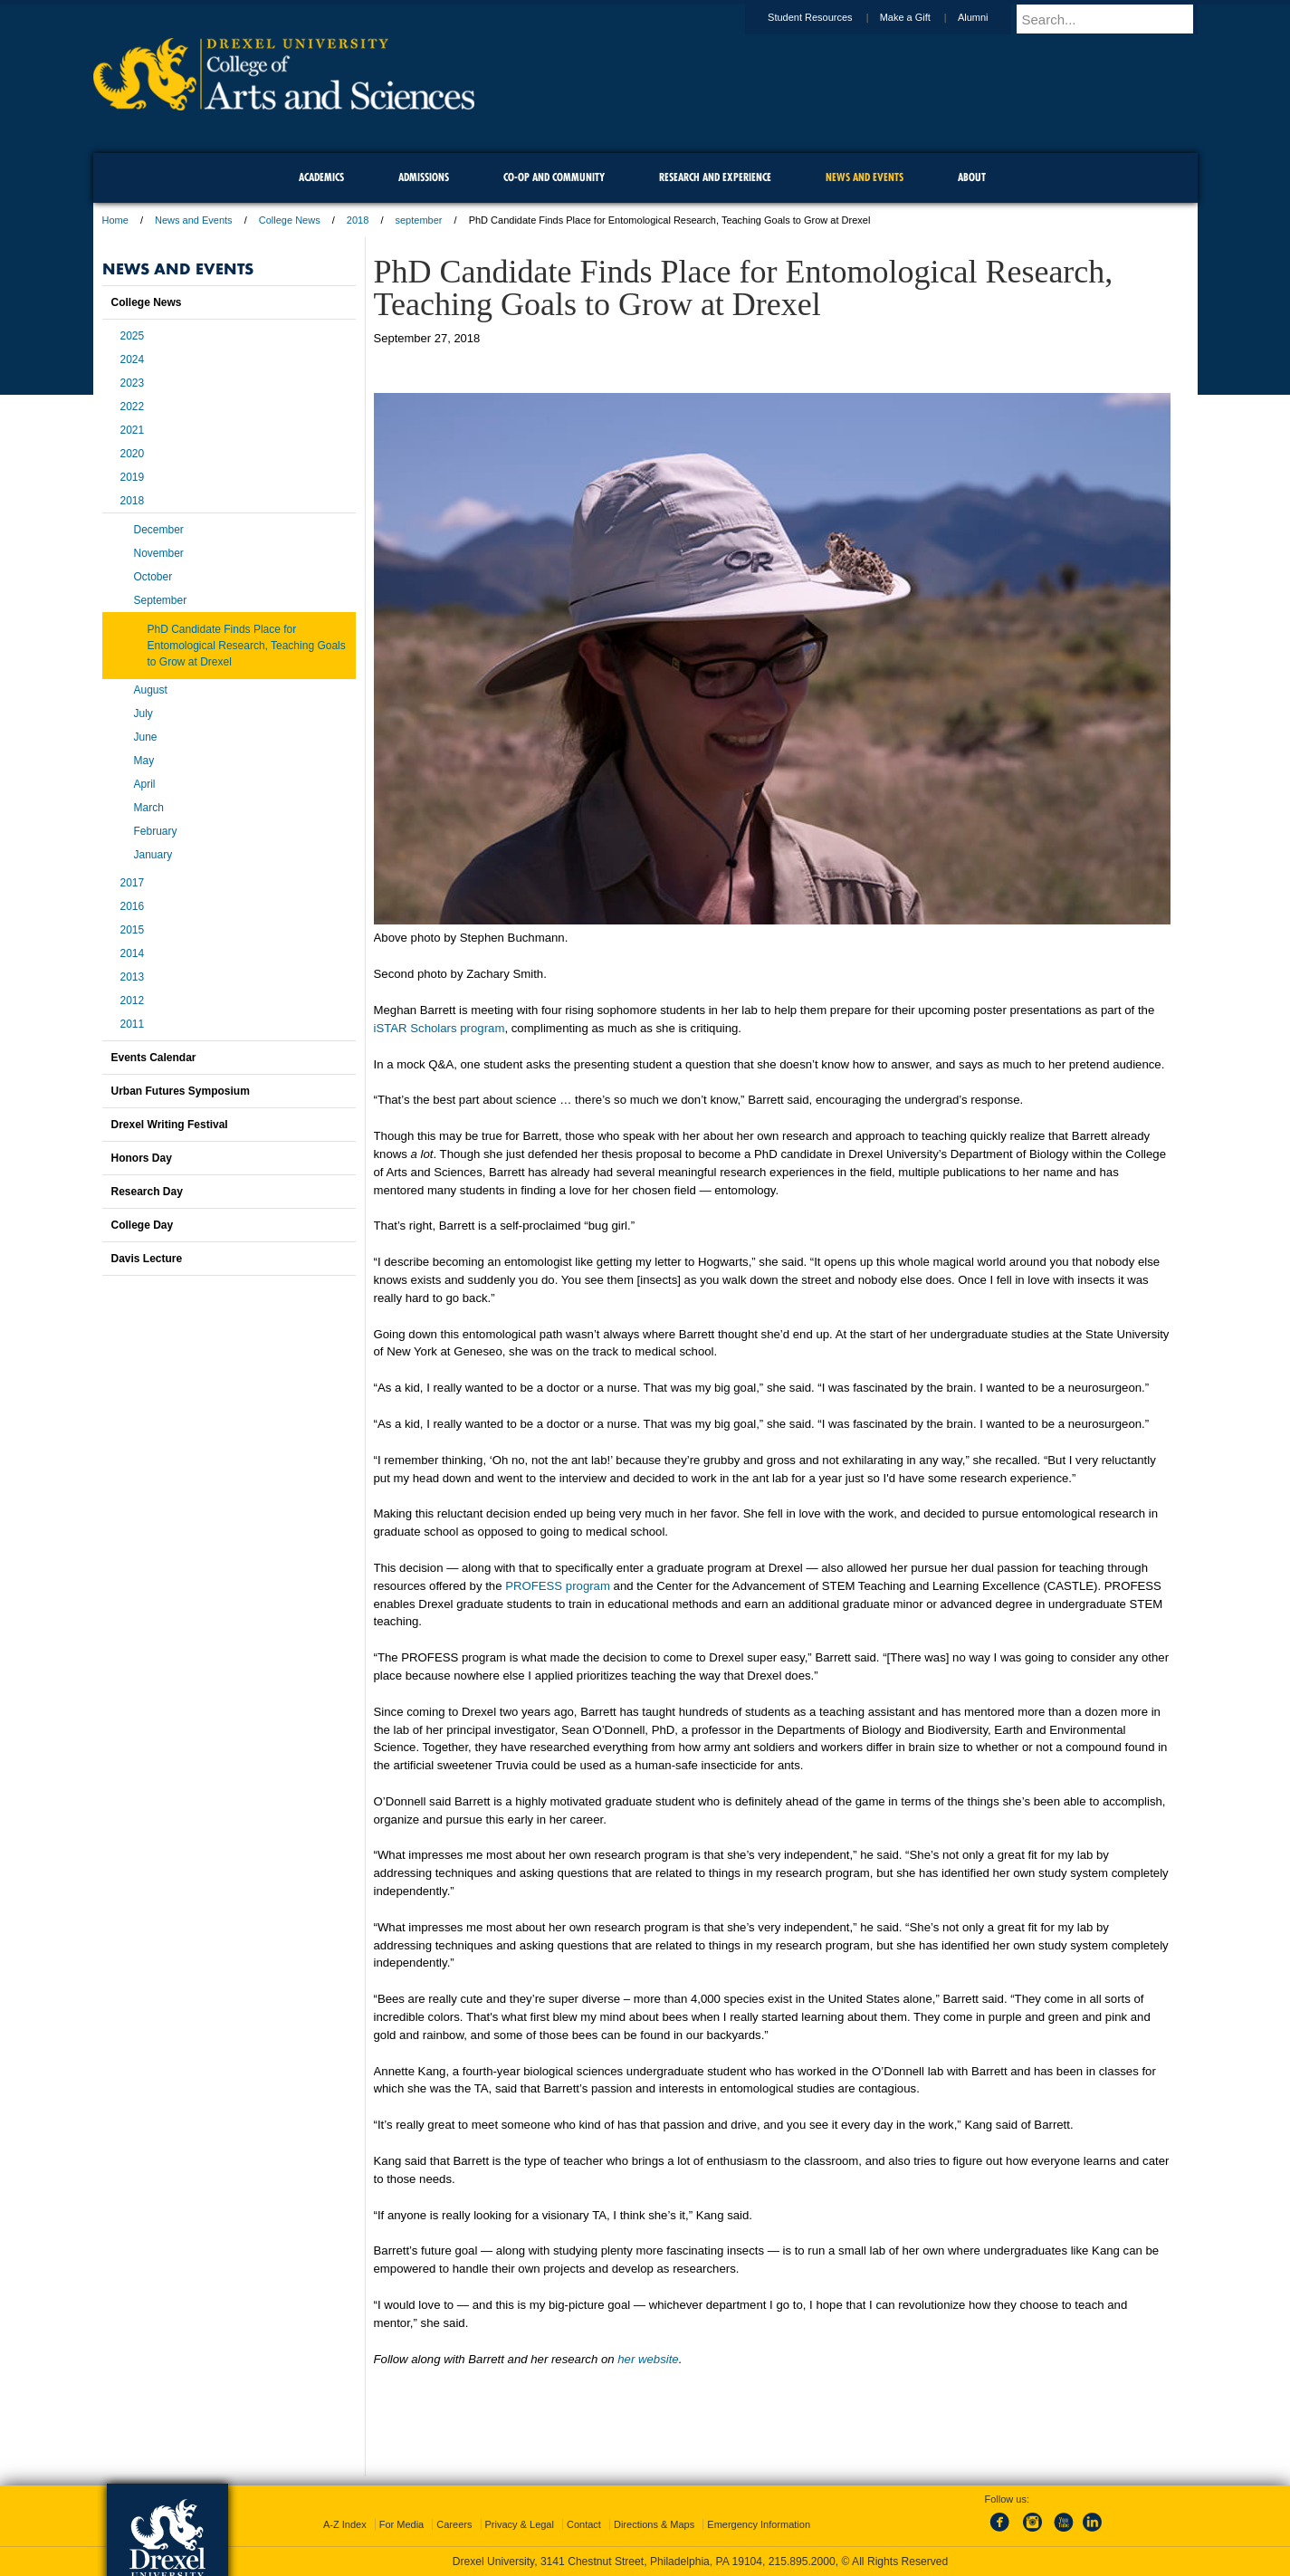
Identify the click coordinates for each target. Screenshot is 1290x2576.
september (419, 220)
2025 (132, 336)
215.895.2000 (802, 2561)
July (143, 713)
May (144, 760)
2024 (132, 359)
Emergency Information (758, 2524)
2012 (132, 1000)
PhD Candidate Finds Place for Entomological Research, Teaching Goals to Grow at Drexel (247, 645)
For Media (402, 2524)
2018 (357, 220)
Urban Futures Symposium (180, 1091)
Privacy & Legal (519, 2524)
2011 (132, 1024)
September (160, 600)
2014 (132, 953)
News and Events (194, 220)
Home (115, 220)
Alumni (990, 17)
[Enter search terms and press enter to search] (1115, 19)
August (150, 690)
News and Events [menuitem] (864, 177)
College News (289, 220)
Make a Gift (922, 17)
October (153, 576)
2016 (132, 906)
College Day (142, 1225)
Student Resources (827, 17)
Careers (454, 2524)
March (149, 807)
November (159, 553)
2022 (132, 406)
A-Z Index (345, 2524)
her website (647, 2359)
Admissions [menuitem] (423, 177)
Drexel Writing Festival (169, 1124)
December (159, 529)
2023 (132, 383)
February (155, 831)
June (146, 737)
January (153, 854)
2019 (132, 477)
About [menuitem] (972, 177)
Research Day (147, 1191)
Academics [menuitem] (321, 177)
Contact (584, 2524)
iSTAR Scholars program (439, 1028)
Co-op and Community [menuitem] (554, 177)
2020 (132, 453)
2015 (132, 930)
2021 (132, 430)
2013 (132, 977)
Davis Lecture (147, 1258)
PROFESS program (557, 1586)
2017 (132, 882)
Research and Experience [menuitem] (715, 177)
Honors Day (141, 1158)
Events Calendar (153, 1057)
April (145, 784)
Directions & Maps (654, 2524)
